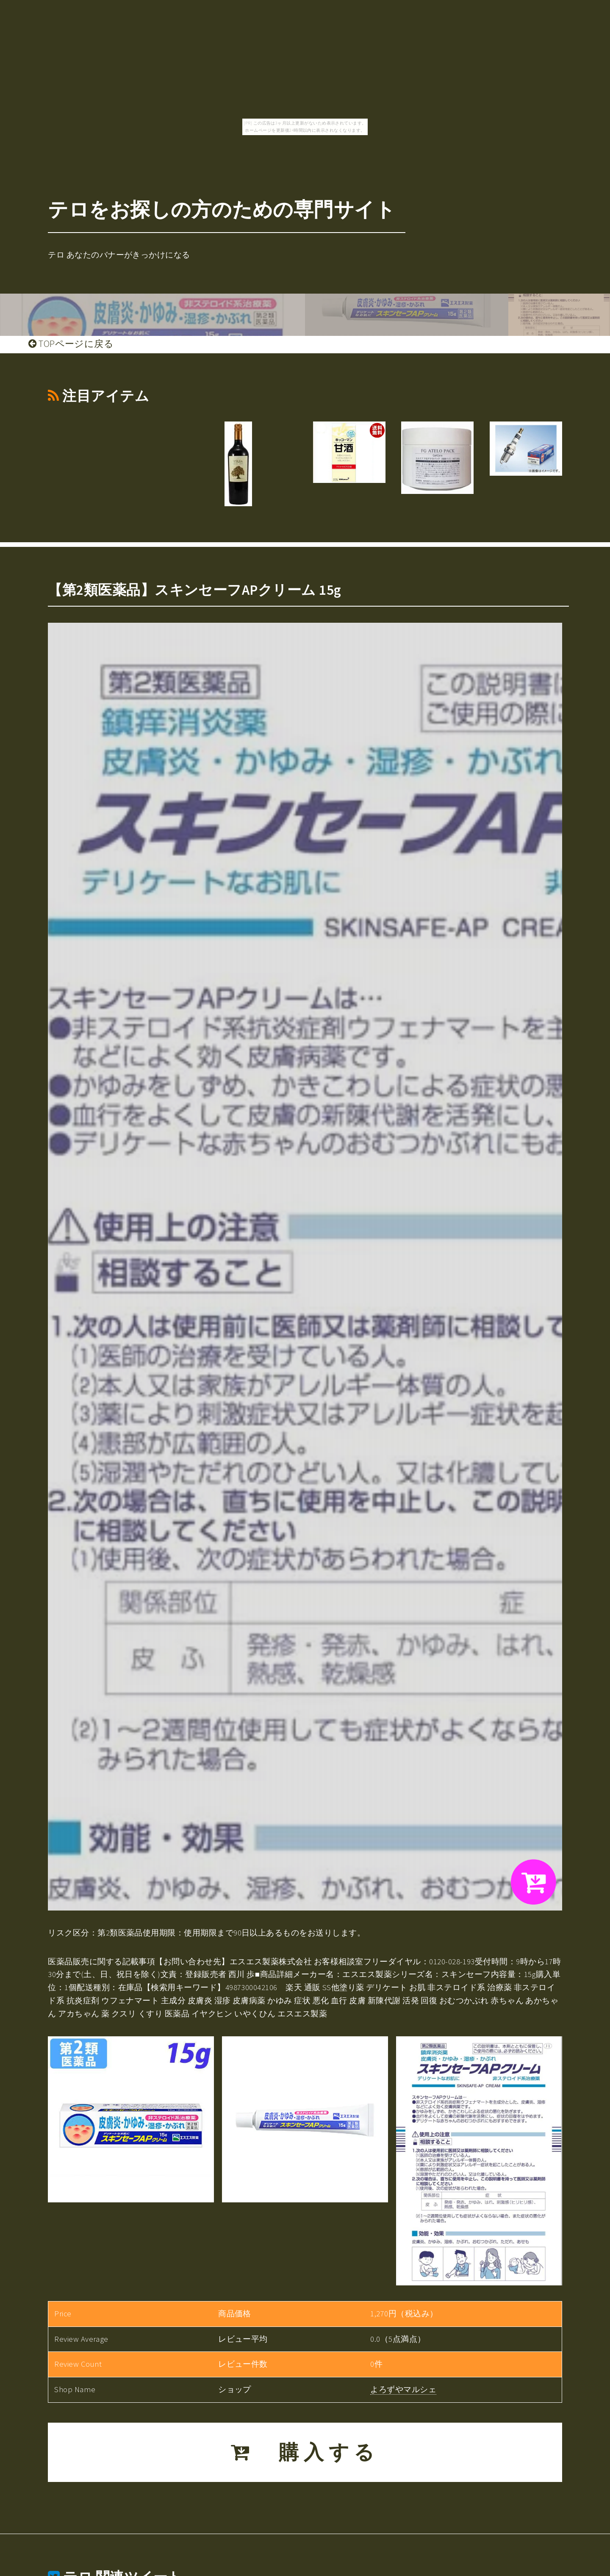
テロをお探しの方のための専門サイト (221, 209)
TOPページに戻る (71, 343)
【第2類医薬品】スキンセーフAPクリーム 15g (194, 590)
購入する (305, 2452)
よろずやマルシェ (403, 2389)
